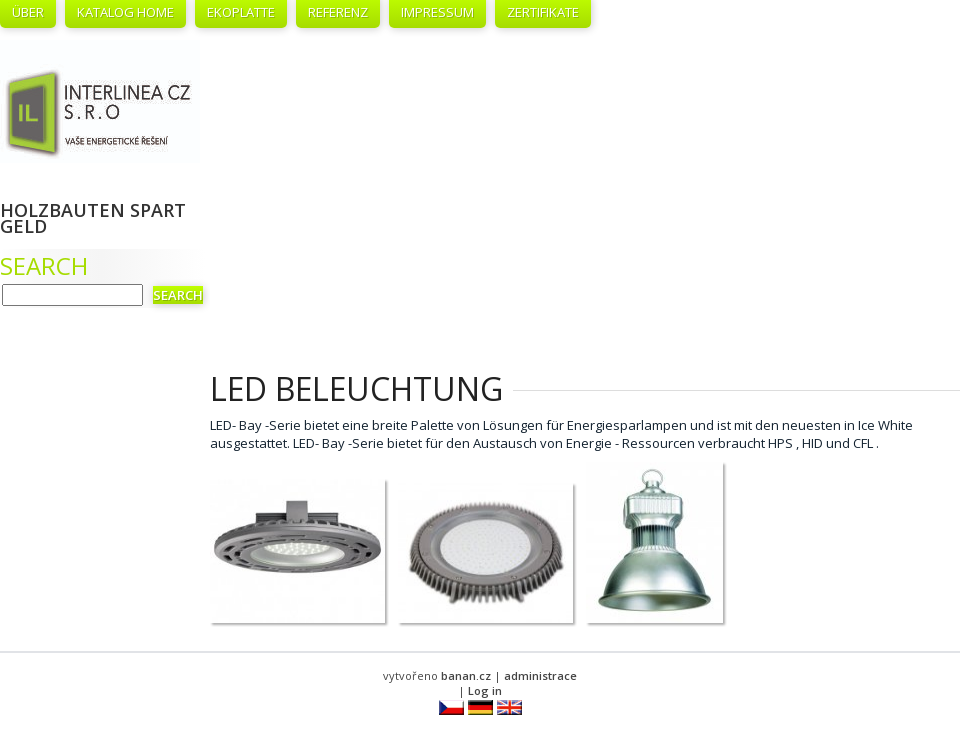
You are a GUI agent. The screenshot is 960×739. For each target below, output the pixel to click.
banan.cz (466, 675)
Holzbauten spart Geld (93, 218)
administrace (540, 675)
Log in (485, 690)
